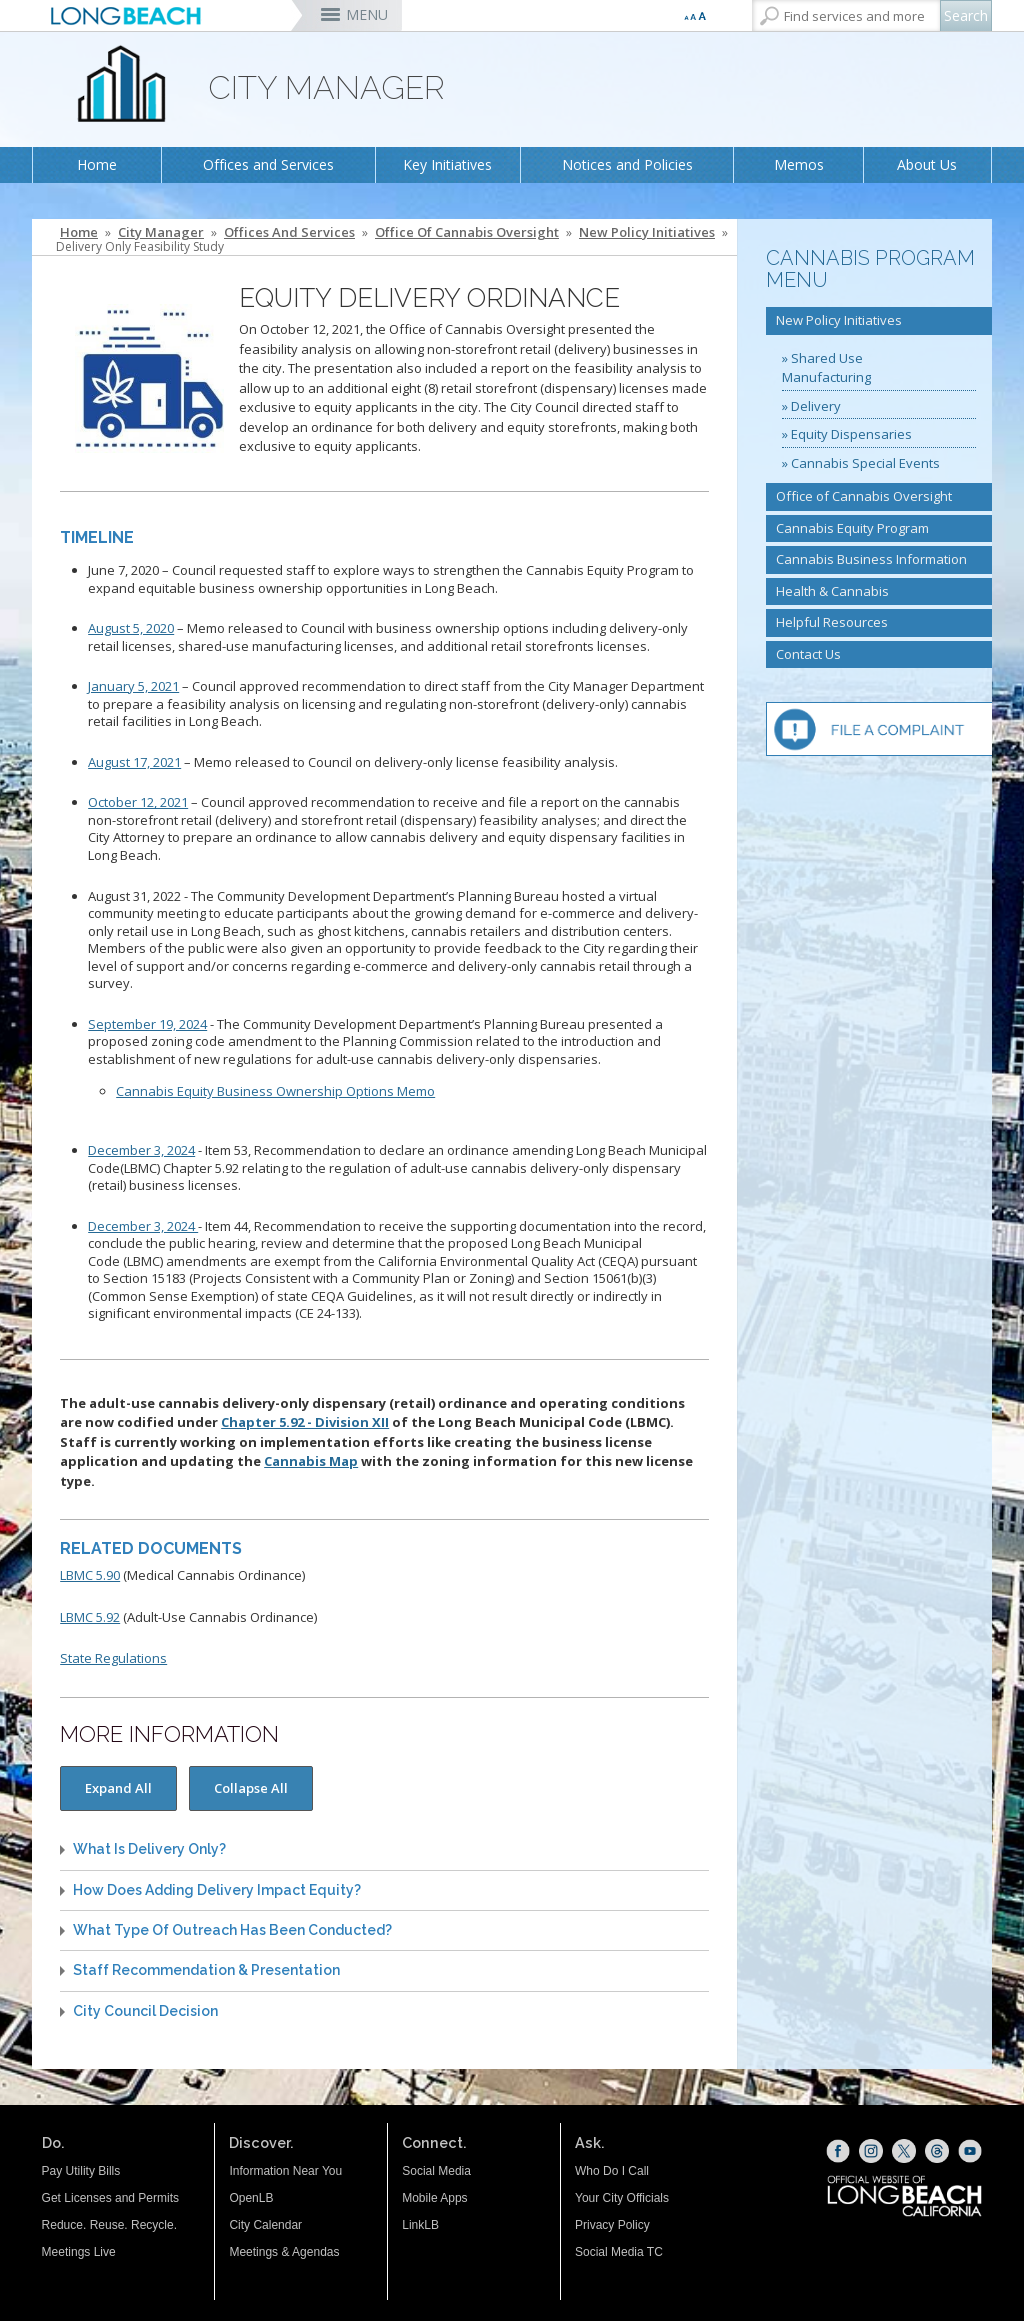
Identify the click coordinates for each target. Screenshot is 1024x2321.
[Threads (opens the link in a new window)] (937, 2151)
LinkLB (420, 2225)
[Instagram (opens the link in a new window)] (871, 2151)
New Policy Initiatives (647, 232)
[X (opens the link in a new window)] (904, 2151)
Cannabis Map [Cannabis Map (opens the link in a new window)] (311, 1461)
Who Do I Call (612, 2171)
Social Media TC (619, 2252)
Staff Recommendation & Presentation (206, 1970)
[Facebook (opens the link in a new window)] (838, 2151)
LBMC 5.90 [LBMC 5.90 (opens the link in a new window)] (90, 1575)
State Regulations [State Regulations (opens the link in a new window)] (113, 1658)
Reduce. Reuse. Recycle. (109, 2225)
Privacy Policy (612, 2225)
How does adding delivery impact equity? (217, 1890)
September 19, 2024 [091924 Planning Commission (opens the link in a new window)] (147, 1024)
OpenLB (251, 2198)
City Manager (161, 232)
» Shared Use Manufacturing (826, 368)
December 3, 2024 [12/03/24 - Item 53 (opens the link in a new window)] (141, 1150)
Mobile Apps (434, 2198)
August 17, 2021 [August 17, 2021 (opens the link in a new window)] (134, 762)
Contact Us (808, 654)
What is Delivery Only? (149, 1849)
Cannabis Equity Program (852, 528)
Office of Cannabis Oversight (467, 232)
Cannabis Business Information (871, 559)
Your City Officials (622, 2198)
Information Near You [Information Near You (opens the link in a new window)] (285, 2171)
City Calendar (265, 2225)
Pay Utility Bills (81, 2171)
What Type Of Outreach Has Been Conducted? (232, 1930)
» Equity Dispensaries (847, 434)
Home (97, 164)
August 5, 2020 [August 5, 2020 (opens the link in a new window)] (131, 628)
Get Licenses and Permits (110, 2198)
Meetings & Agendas (284, 2252)
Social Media (436, 2171)
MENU (367, 14)
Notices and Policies (627, 164)
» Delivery (811, 406)
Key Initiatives (447, 164)
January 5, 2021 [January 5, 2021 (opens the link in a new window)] (133, 686)
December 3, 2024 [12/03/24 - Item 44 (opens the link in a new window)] (143, 1226)
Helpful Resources (832, 622)
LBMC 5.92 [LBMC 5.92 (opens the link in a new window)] (90, 1617)
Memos (799, 164)
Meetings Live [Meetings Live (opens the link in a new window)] (79, 2252)
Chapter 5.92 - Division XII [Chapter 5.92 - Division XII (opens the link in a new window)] (305, 1422)
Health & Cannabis (832, 591)
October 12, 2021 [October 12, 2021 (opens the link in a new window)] (138, 802)
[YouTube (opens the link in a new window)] (970, 2151)
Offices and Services (268, 164)
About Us (927, 164)
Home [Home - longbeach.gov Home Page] (79, 232)
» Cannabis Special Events (861, 463)
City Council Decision (145, 2011)
